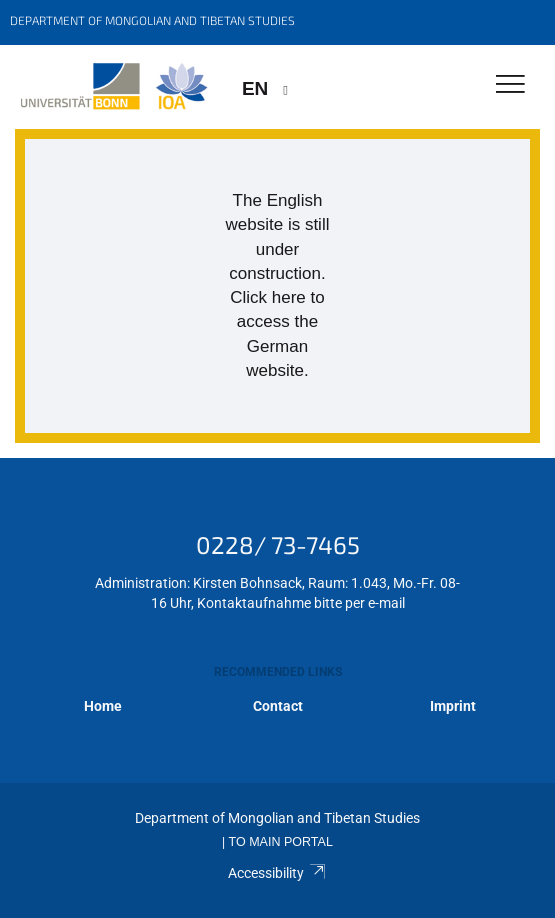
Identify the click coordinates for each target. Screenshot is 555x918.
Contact (278, 706)
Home (103, 706)
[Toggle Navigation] (510, 85)
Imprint (453, 706)
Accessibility (277, 873)
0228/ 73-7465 (278, 544)
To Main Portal (281, 842)
